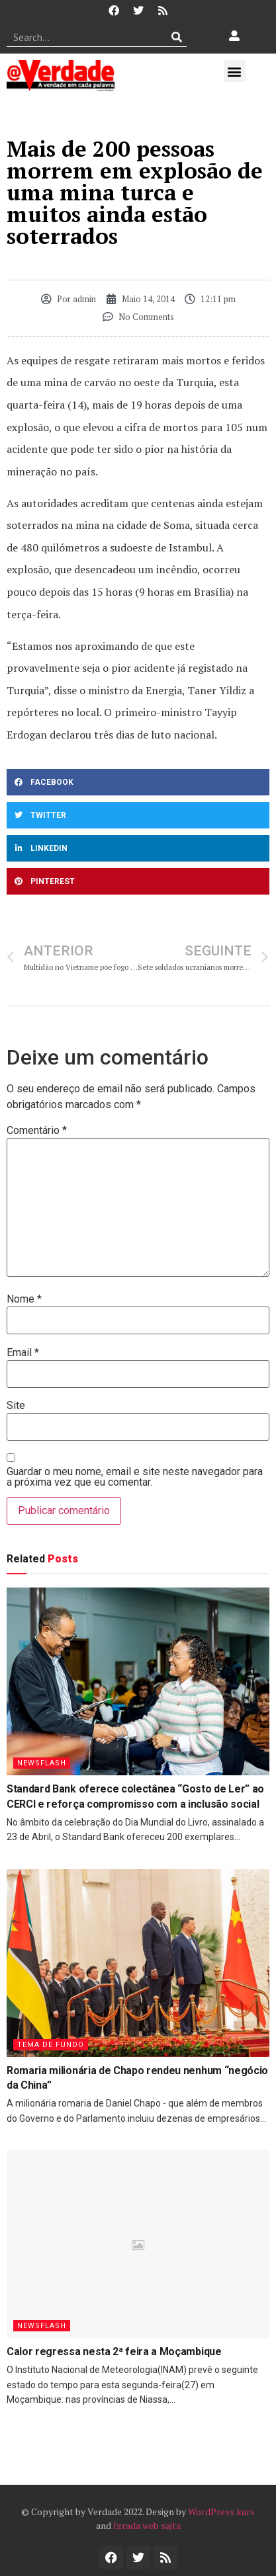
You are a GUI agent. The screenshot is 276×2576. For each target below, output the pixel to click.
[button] (235, 71)
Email (23, 1353)
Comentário (37, 1130)
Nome (24, 1299)
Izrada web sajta (147, 2525)
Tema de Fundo (50, 2044)
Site (16, 1405)
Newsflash (41, 1763)
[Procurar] (177, 37)
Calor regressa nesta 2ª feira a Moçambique (114, 2351)
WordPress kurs (221, 2511)
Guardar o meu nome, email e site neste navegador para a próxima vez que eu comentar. (135, 1477)
